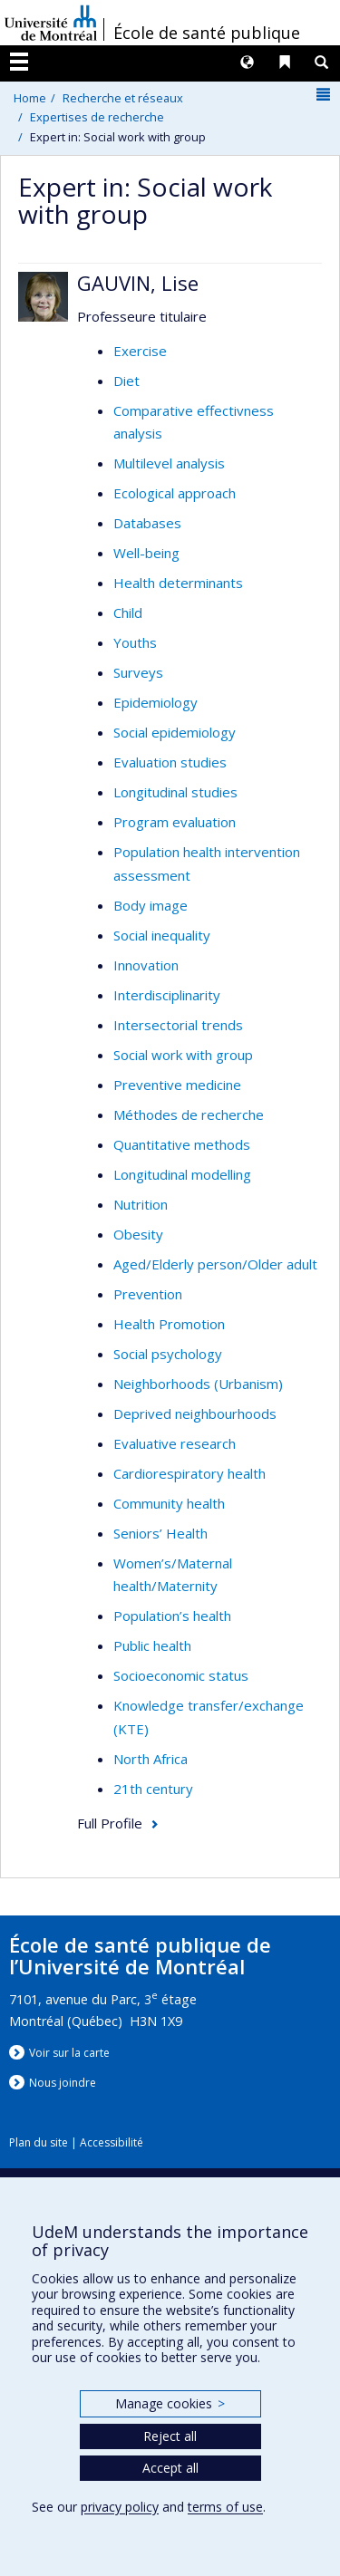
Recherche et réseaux (123, 98)
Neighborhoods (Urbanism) (198, 1384)
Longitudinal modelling (182, 1174)
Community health (169, 1503)
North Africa (150, 1759)
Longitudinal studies (175, 792)
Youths (135, 642)
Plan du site (38, 2142)
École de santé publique (206, 32)
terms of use (225, 2506)
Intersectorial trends (178, 1025)
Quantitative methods (181, 1144)
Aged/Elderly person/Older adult (215, 1264)
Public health (152, 1645)
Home (30, 98)
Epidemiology (155, 702)
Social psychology (167, 1354)
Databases (147, 523)
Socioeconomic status (180, 1675)
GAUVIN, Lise (138, 282)
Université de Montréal (51, 23)
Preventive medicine (177, 1085)
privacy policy (120, 2506)
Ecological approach (174, 493)
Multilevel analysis (169, 463)
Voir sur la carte (69, 2052)
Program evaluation (174, 822)
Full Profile (109, 1823)
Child (127, 612)
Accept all (170, 2467)
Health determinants (178, 583)
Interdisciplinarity (166, 995)
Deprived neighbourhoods (195, 1413)
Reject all (170, 2436)
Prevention (147, 1294)
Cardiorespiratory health (189, 1473)
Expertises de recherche (97, 117)
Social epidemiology (174, 732)
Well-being (146, 553)
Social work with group (183, 1055)
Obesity (138, 1234)
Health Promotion (169, 1324)
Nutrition (140, 1204)
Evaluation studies (170, 762)
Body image (150, 905)
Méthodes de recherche (188, 1114)
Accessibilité (111, 2142)
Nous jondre (62, 2082)
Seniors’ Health (160, 1533)
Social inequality (161, 935)
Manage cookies (170, 2403)
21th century (153, 1789)
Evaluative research (174, 1443)
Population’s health (172, 1615)
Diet (126, 380)
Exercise (140, 351)
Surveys (138, 672)
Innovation (146, 965)
